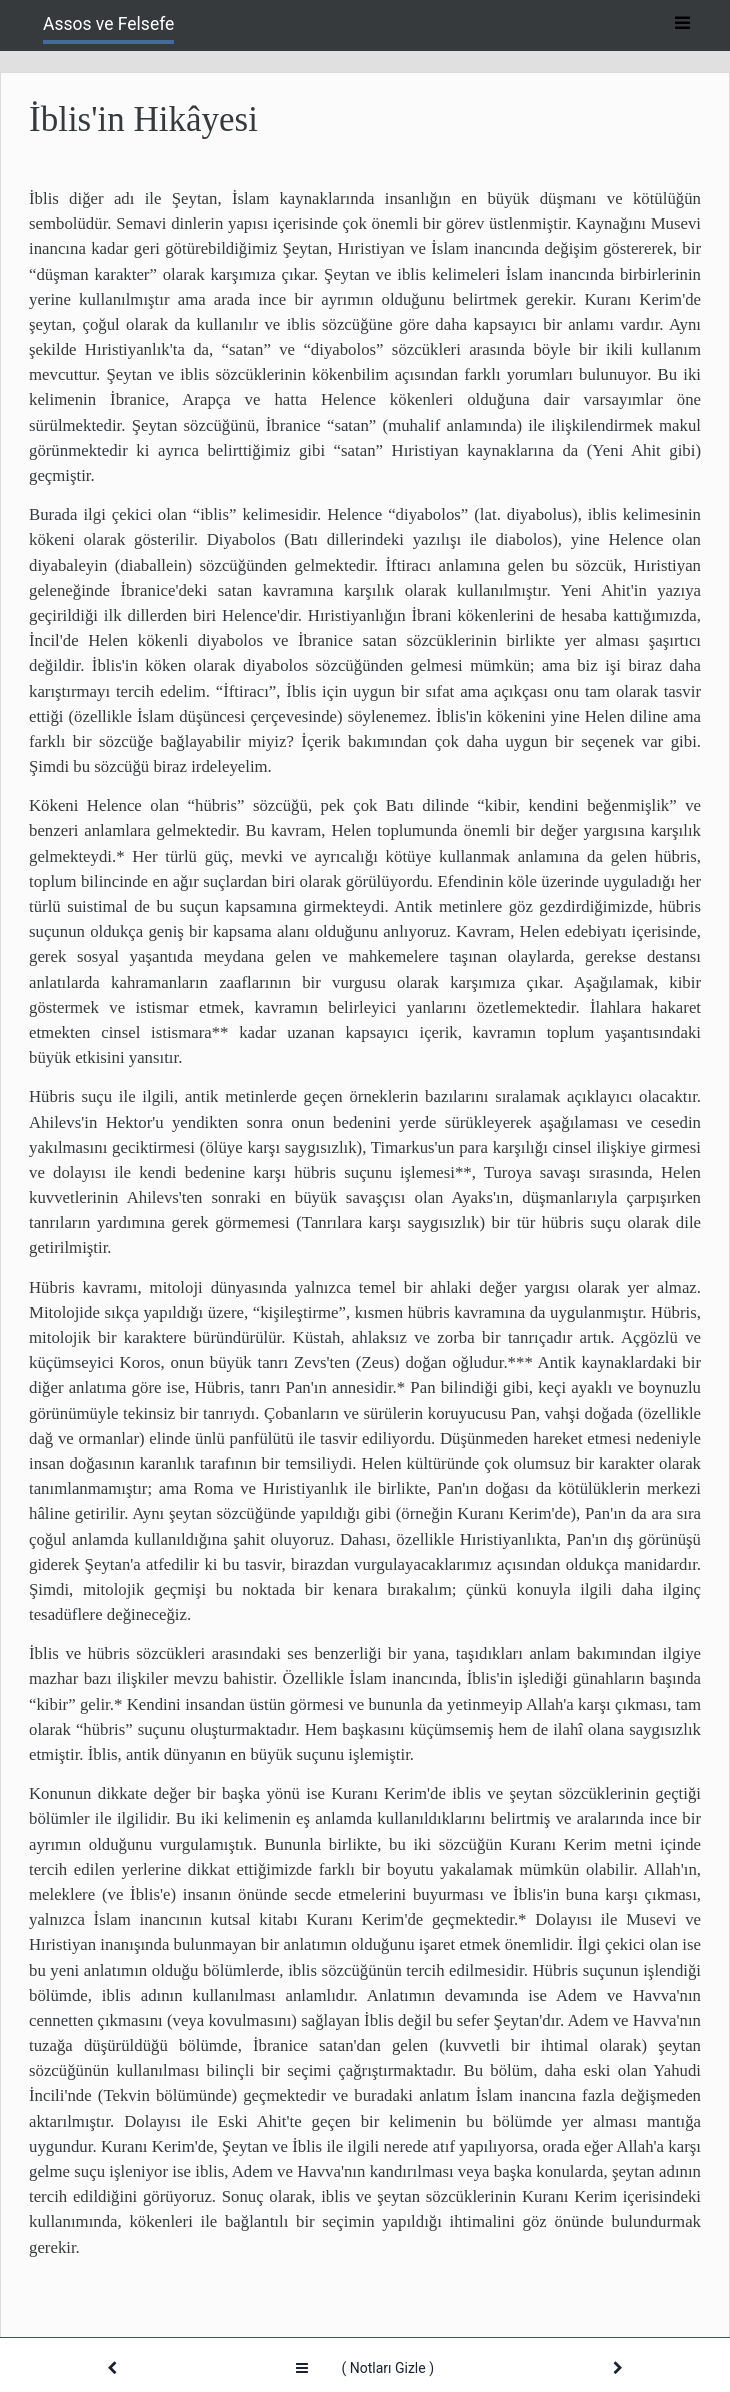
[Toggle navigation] (682, 24)
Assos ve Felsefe (108, 24)
